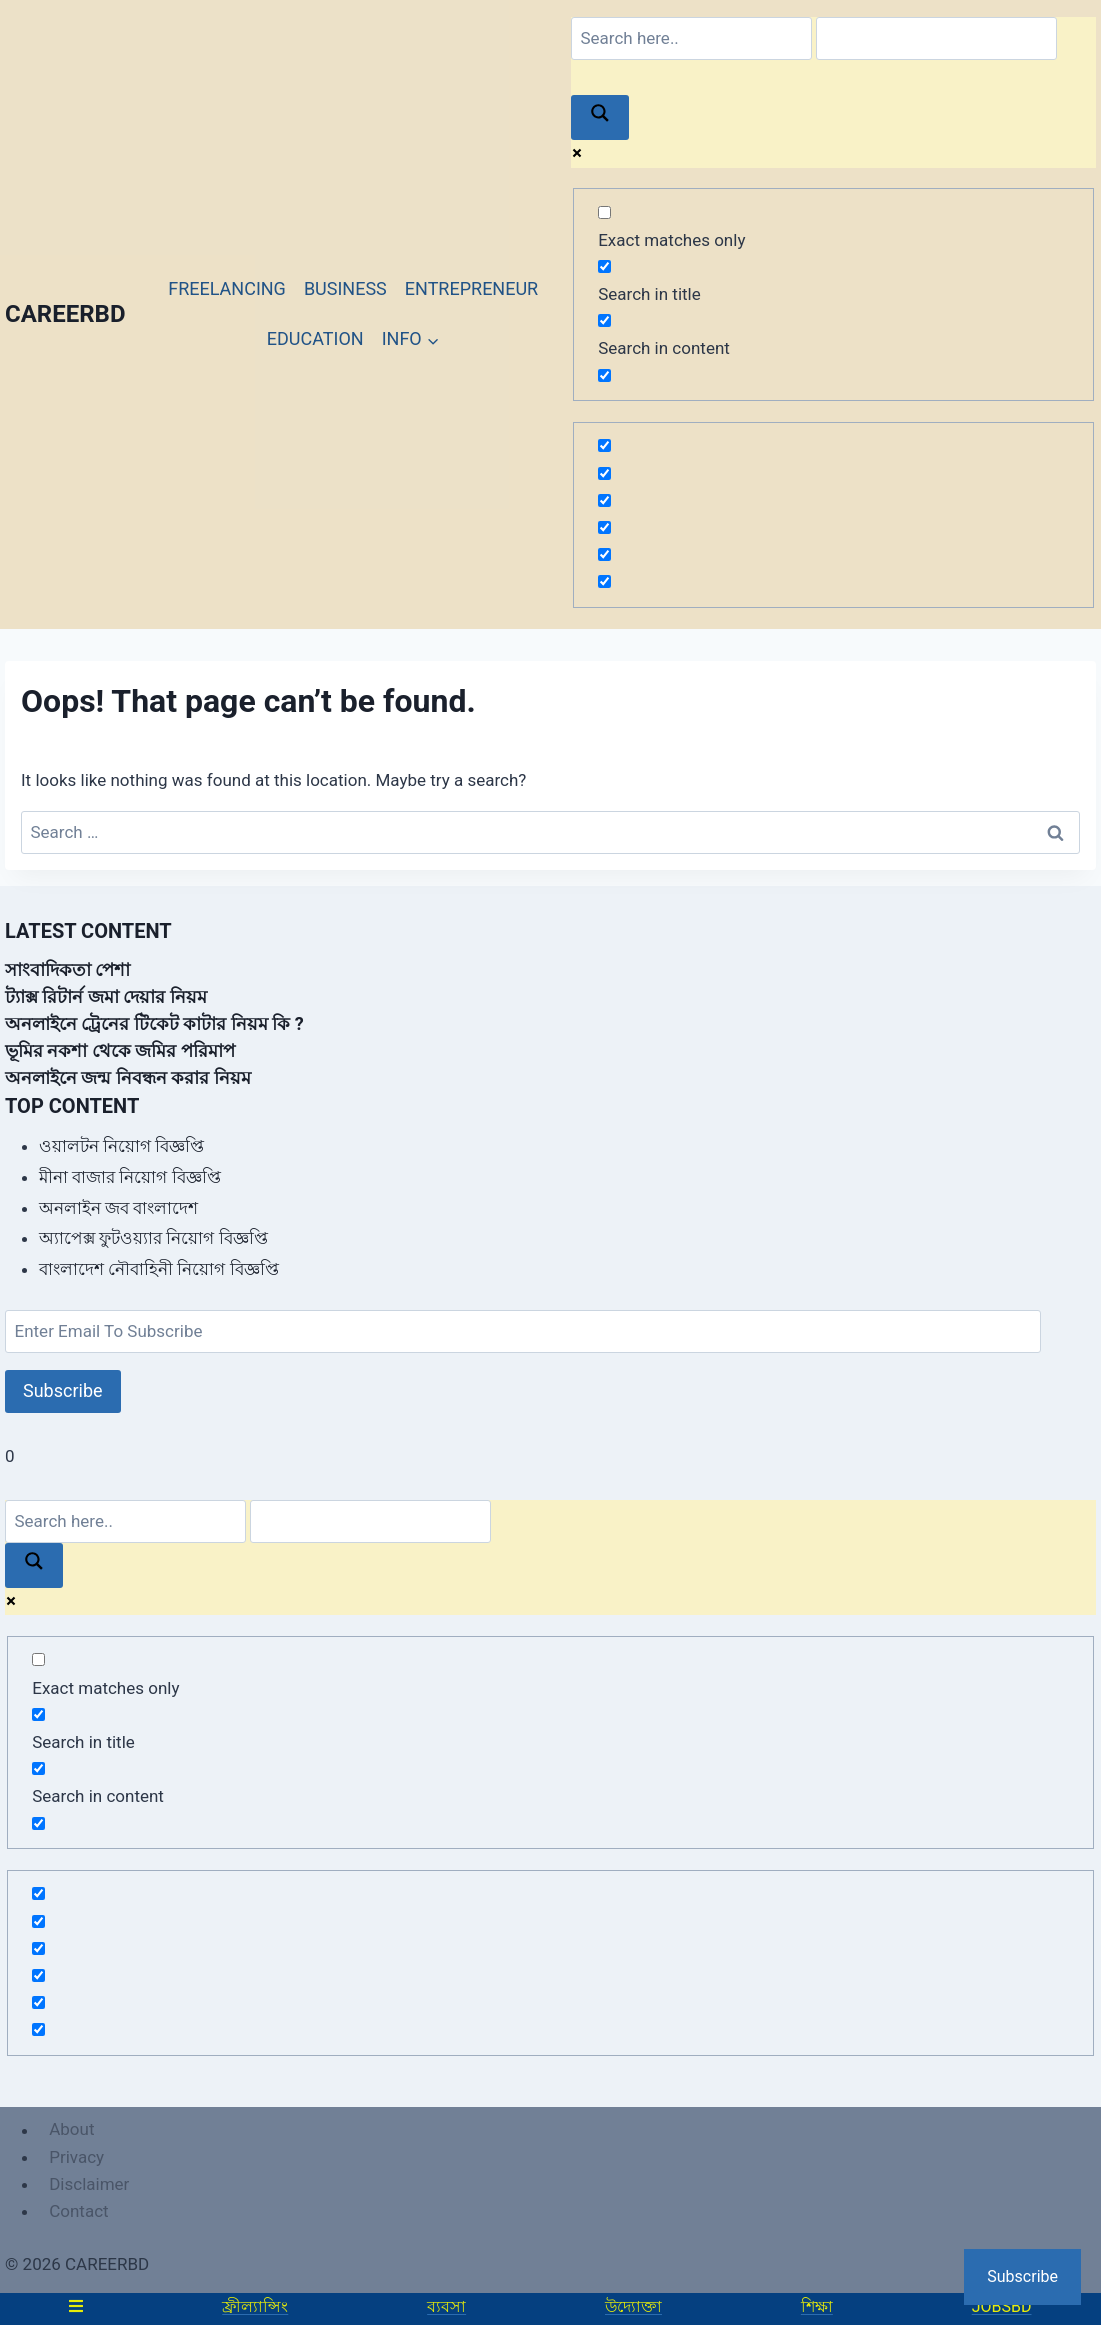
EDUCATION (315, 338)
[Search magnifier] (600, 117)
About (71, 2130)
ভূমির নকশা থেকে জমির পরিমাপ (120, 1050)
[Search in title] (604, 266)
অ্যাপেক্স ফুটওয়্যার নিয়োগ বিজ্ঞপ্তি (153, 1238)
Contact (78, 2211)
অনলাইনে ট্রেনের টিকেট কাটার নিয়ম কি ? (154, 1023)
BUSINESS (345, 288)
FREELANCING (227, 288)
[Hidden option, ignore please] (604, 445)
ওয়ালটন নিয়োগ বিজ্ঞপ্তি (121, 1146)
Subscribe (63, 1390)
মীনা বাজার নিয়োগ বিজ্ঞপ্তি (130, 1177)
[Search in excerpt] (604, 375)
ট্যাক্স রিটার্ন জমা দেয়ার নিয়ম (106, 996)
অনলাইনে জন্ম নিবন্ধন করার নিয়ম (128, 1077)
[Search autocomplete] (936, 38)
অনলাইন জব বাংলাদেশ (118, 1208)
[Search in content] (604, 320)
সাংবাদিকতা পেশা (67, 969)
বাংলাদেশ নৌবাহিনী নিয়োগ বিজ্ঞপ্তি (159, 1269)
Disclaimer (89, 2184)
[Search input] (691, 38)
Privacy (76, 2157)
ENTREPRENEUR (471, 288)
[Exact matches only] (604, 212)
